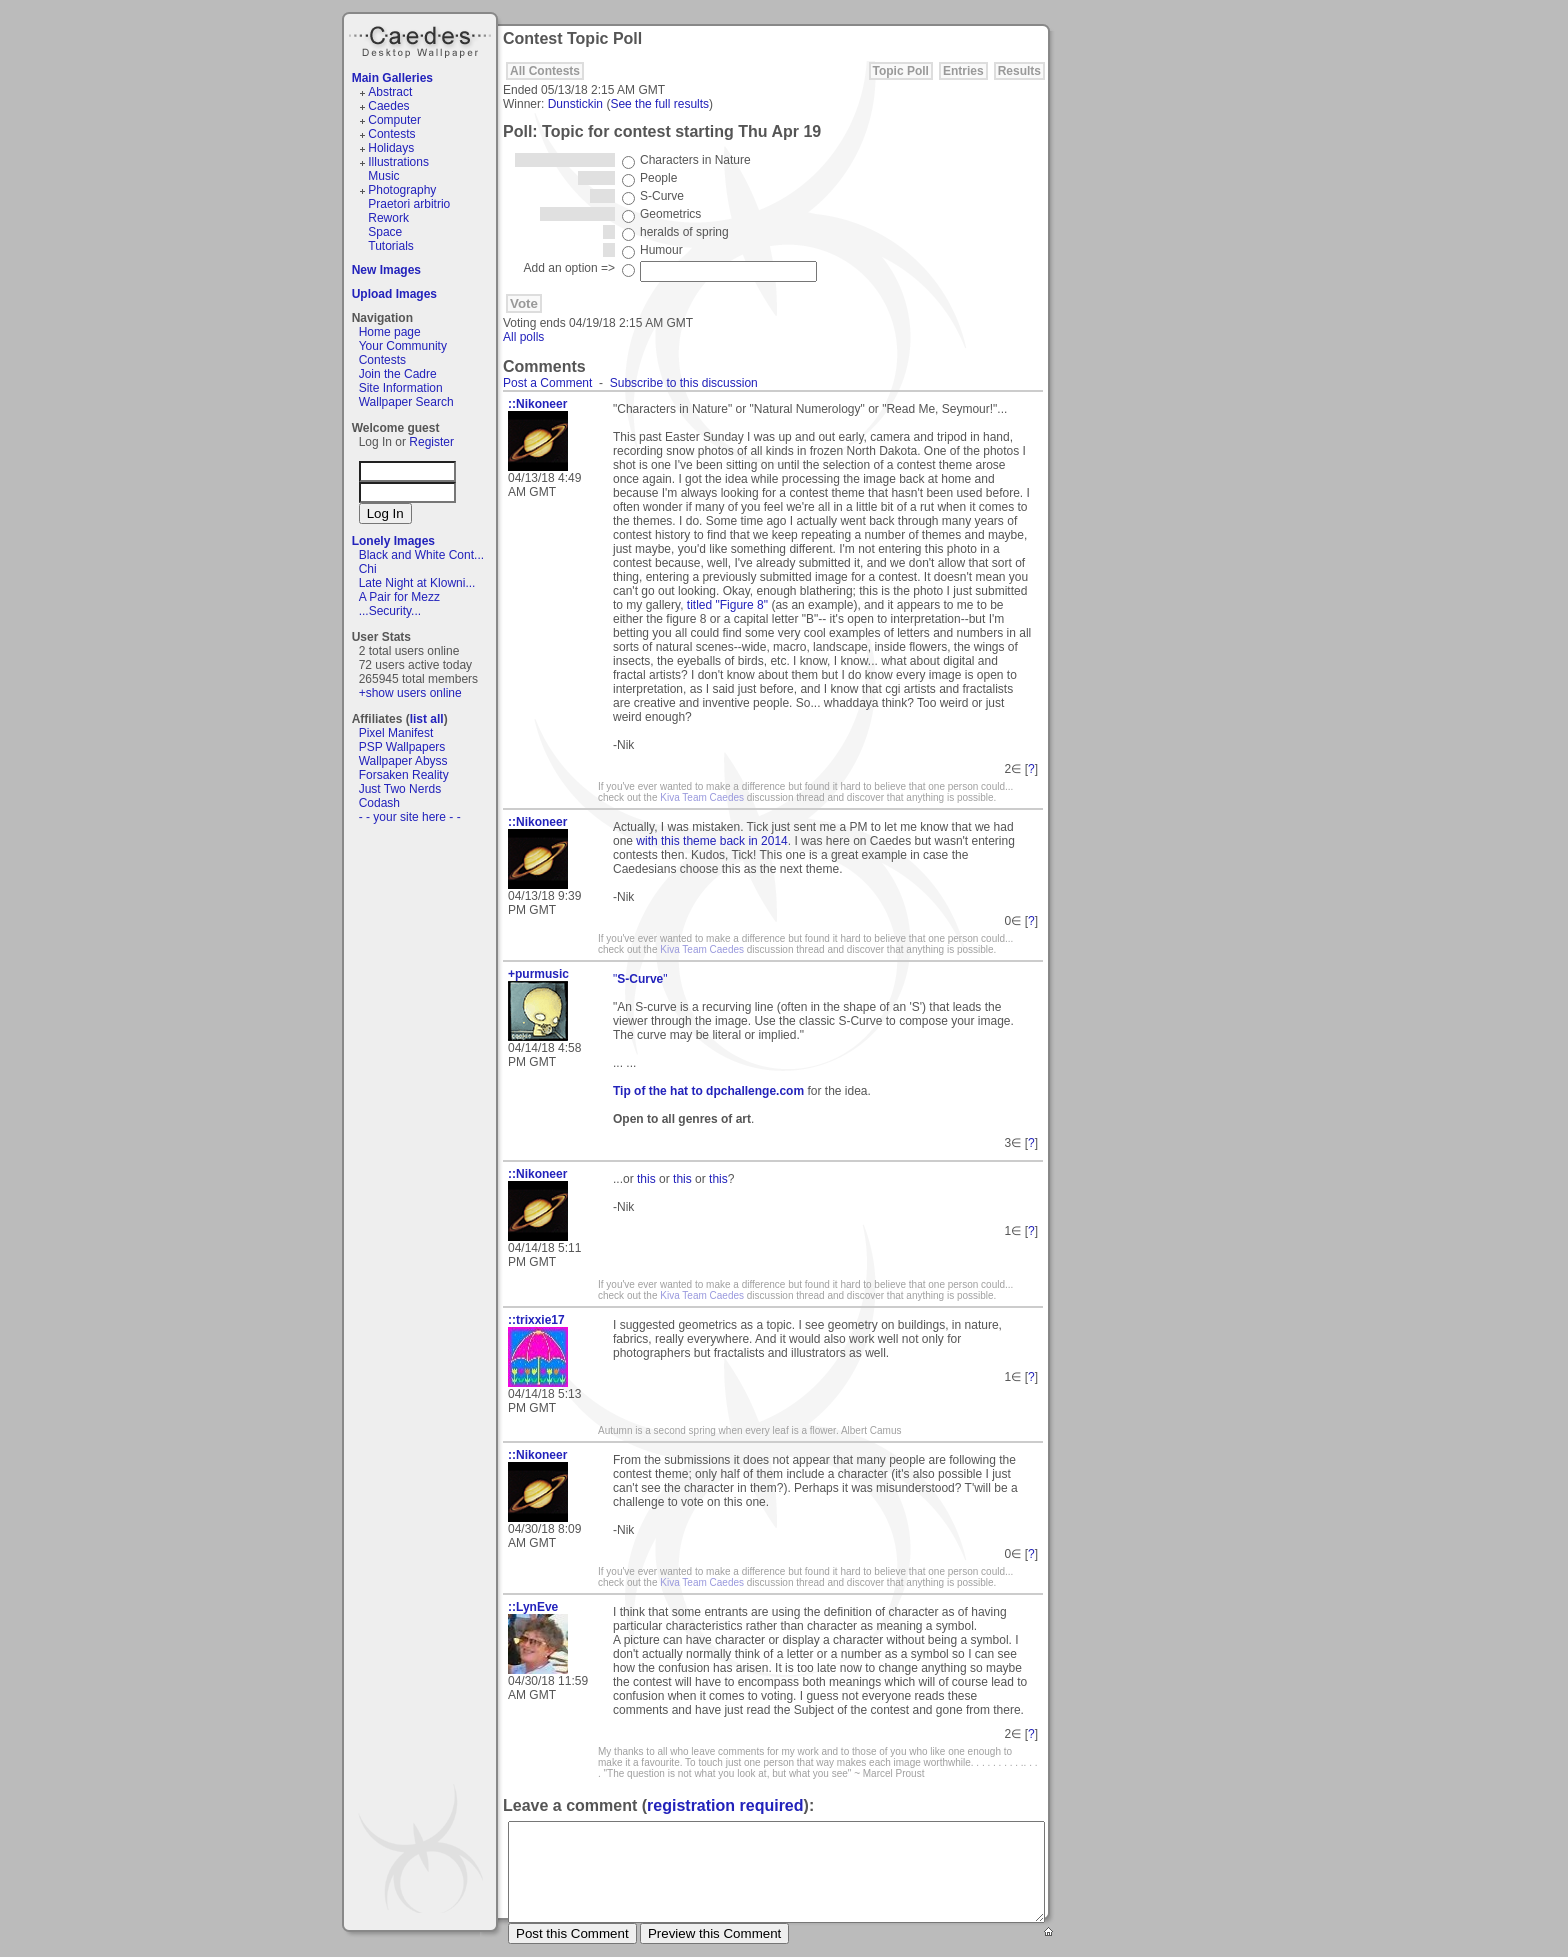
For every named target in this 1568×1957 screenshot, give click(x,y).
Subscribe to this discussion (684, 383)
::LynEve (533, 1607)
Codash (379, 803)
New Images (386, 270)
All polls (523, 337)
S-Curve (662, 196)
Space (385, 232)
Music (383, 176)
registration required (725, 1805)
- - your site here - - (410, 817)
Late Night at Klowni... (417, 583)
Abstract (390, 92)
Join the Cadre (398, 374)
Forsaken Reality (404, 775)
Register (431, 442)
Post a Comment (547, 383)
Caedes (422, 39)
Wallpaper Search (406, 402)
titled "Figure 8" (727, 605)
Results (1019, 71)
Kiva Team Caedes (702, 797)
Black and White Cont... (421, 555)
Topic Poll (901, 71)
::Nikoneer (537, 404)
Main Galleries (392, 78)
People (658, 178)
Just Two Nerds (400, 789)
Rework (388, 218)
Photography (402, 190)
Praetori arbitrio (409, 204)
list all (427, 719)
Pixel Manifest (396, 733)
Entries (963, 71)
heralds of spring (684, 232)
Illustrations (398, 162)
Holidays (391, 148)
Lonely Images (393, 541)
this (646, 1179)
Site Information (401, 388)
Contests (391, 134)
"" (640, 979)
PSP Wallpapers (402, 747)
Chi (368, 569)
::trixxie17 (536, 1320)
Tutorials (391, 246)
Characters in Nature (695, 160)
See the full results (659, 104)
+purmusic (538, 974)
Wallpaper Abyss (403, 761)
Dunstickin (575, 104)
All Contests (545, 71)
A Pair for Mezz (399, 597)
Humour (661, 250)
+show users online (410, 693)
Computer (394, 120)
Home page (390, 332)
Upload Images (394, 294)
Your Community (403, 346)
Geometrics (670, 214)
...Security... (390, 611)
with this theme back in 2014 (711, 841)
